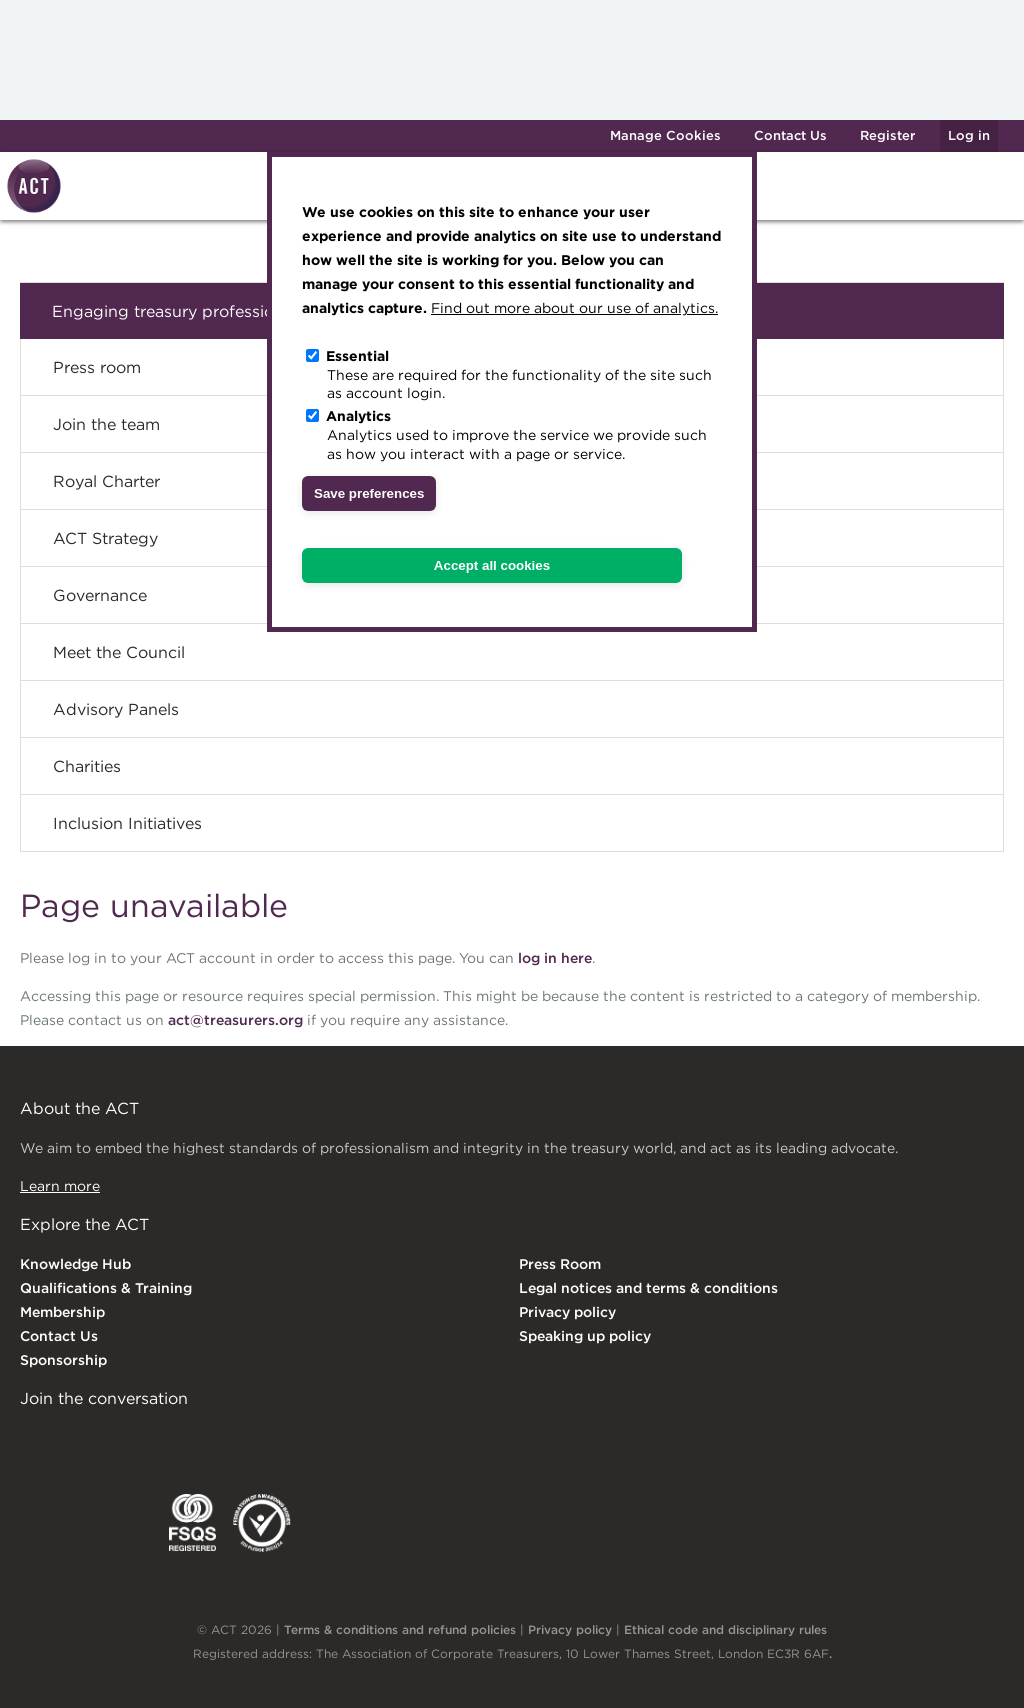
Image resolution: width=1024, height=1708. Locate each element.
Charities (87, 766)
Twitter (115, 1440)
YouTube (278, 1440)
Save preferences (369, 493)
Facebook (197, 1440)
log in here (555, 958)
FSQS (192, 1523)
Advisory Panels (116, 709)
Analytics (358, 416)
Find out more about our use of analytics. (574, 308)
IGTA (124, 1523)
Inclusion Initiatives (127, 823)
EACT (49, 1523)
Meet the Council (119, 652)
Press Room (560, 1264)
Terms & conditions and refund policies (400, 1629)
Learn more (60, 1186)
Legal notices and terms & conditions (648, 1288)
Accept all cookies (492, 565)
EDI (262, 1523)
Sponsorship (63, 1360)
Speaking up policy (585, 1336)
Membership (62, 1312)
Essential (357, 356)
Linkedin (34, 1440)
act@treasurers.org (235, 1020)
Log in (969, 135)
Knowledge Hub (75, 1264)
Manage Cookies (665, 135)
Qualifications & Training (106, 1288)
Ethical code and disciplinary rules (725, 1629)
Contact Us (790, 135)
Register (887, 135)
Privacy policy (567, 1312)
